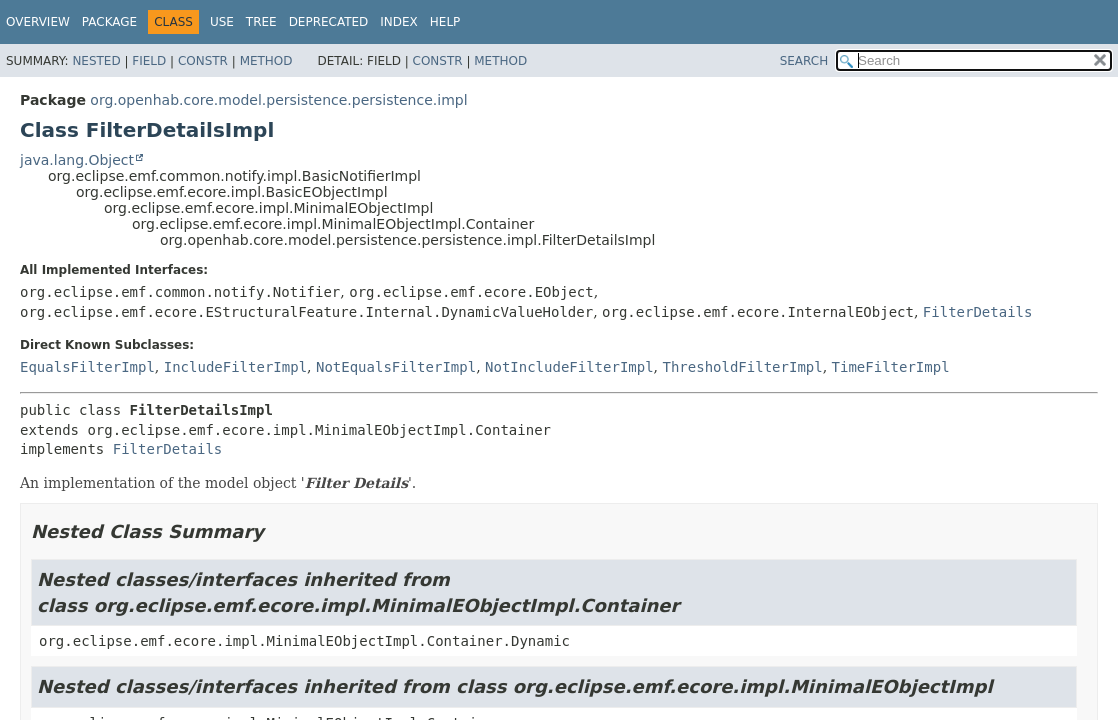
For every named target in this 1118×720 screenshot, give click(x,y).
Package (109, 22)
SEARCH (804, 61)
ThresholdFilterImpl (743, 367)
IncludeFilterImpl (235, 367)
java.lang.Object (77, 160)
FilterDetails (978, 312)
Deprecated (329, 22)
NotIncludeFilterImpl (569, 367)
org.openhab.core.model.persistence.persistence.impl (278, 100)
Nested (96, 61)
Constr (203, 61)
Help (445, 22)
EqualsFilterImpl (87, 367)
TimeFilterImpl (891, 367)
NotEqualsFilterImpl (396, 367)
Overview (38, 22)
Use (222, 22)
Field (149, 61)
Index (399, 22)
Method (266, 61)
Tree (261, 22)
